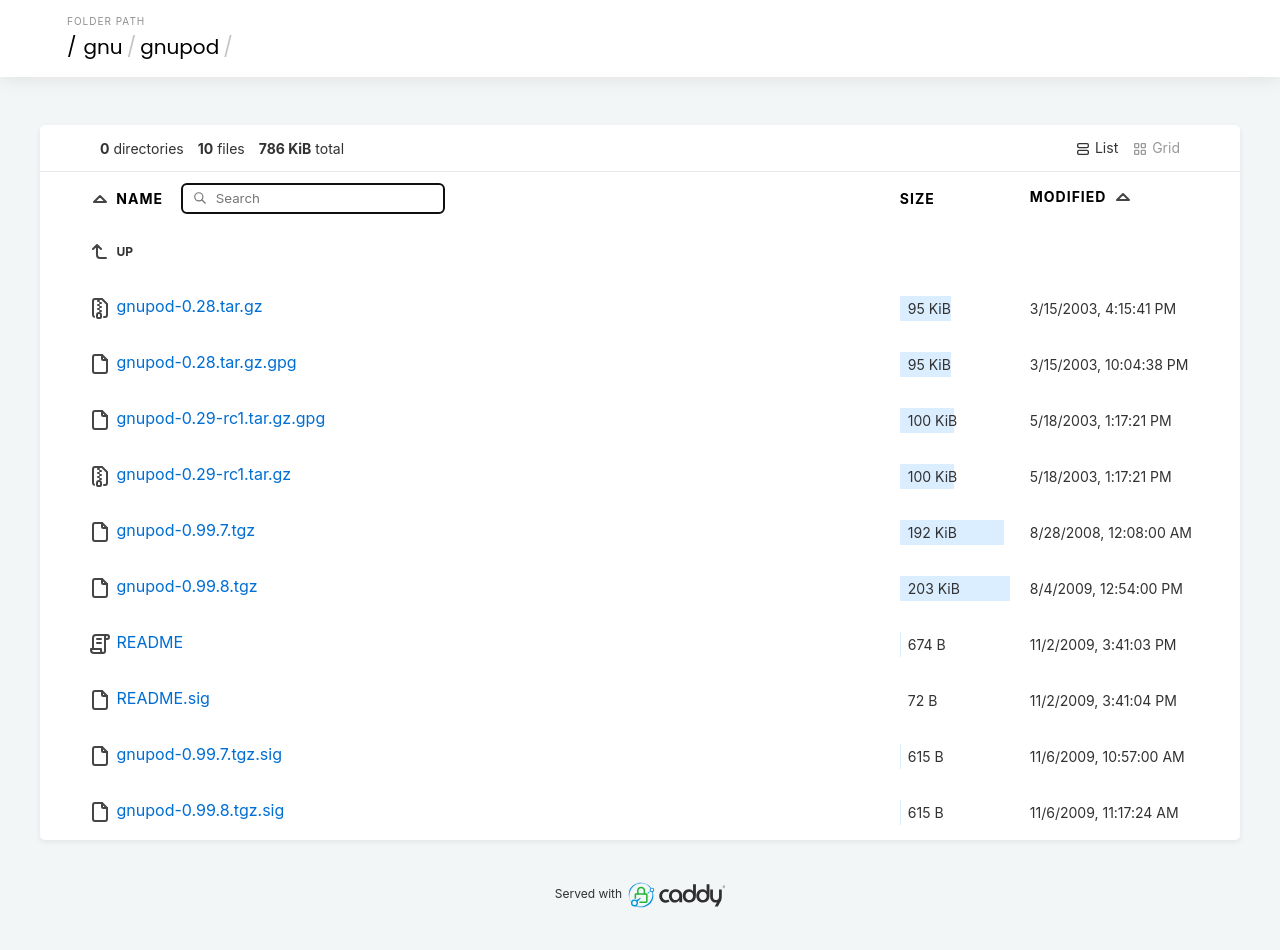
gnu (103, 47)
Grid (1156, 148)
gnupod (179, 47)
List (1096, 148)
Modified (1082, 196)
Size (917, 198)
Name (141, 197)
